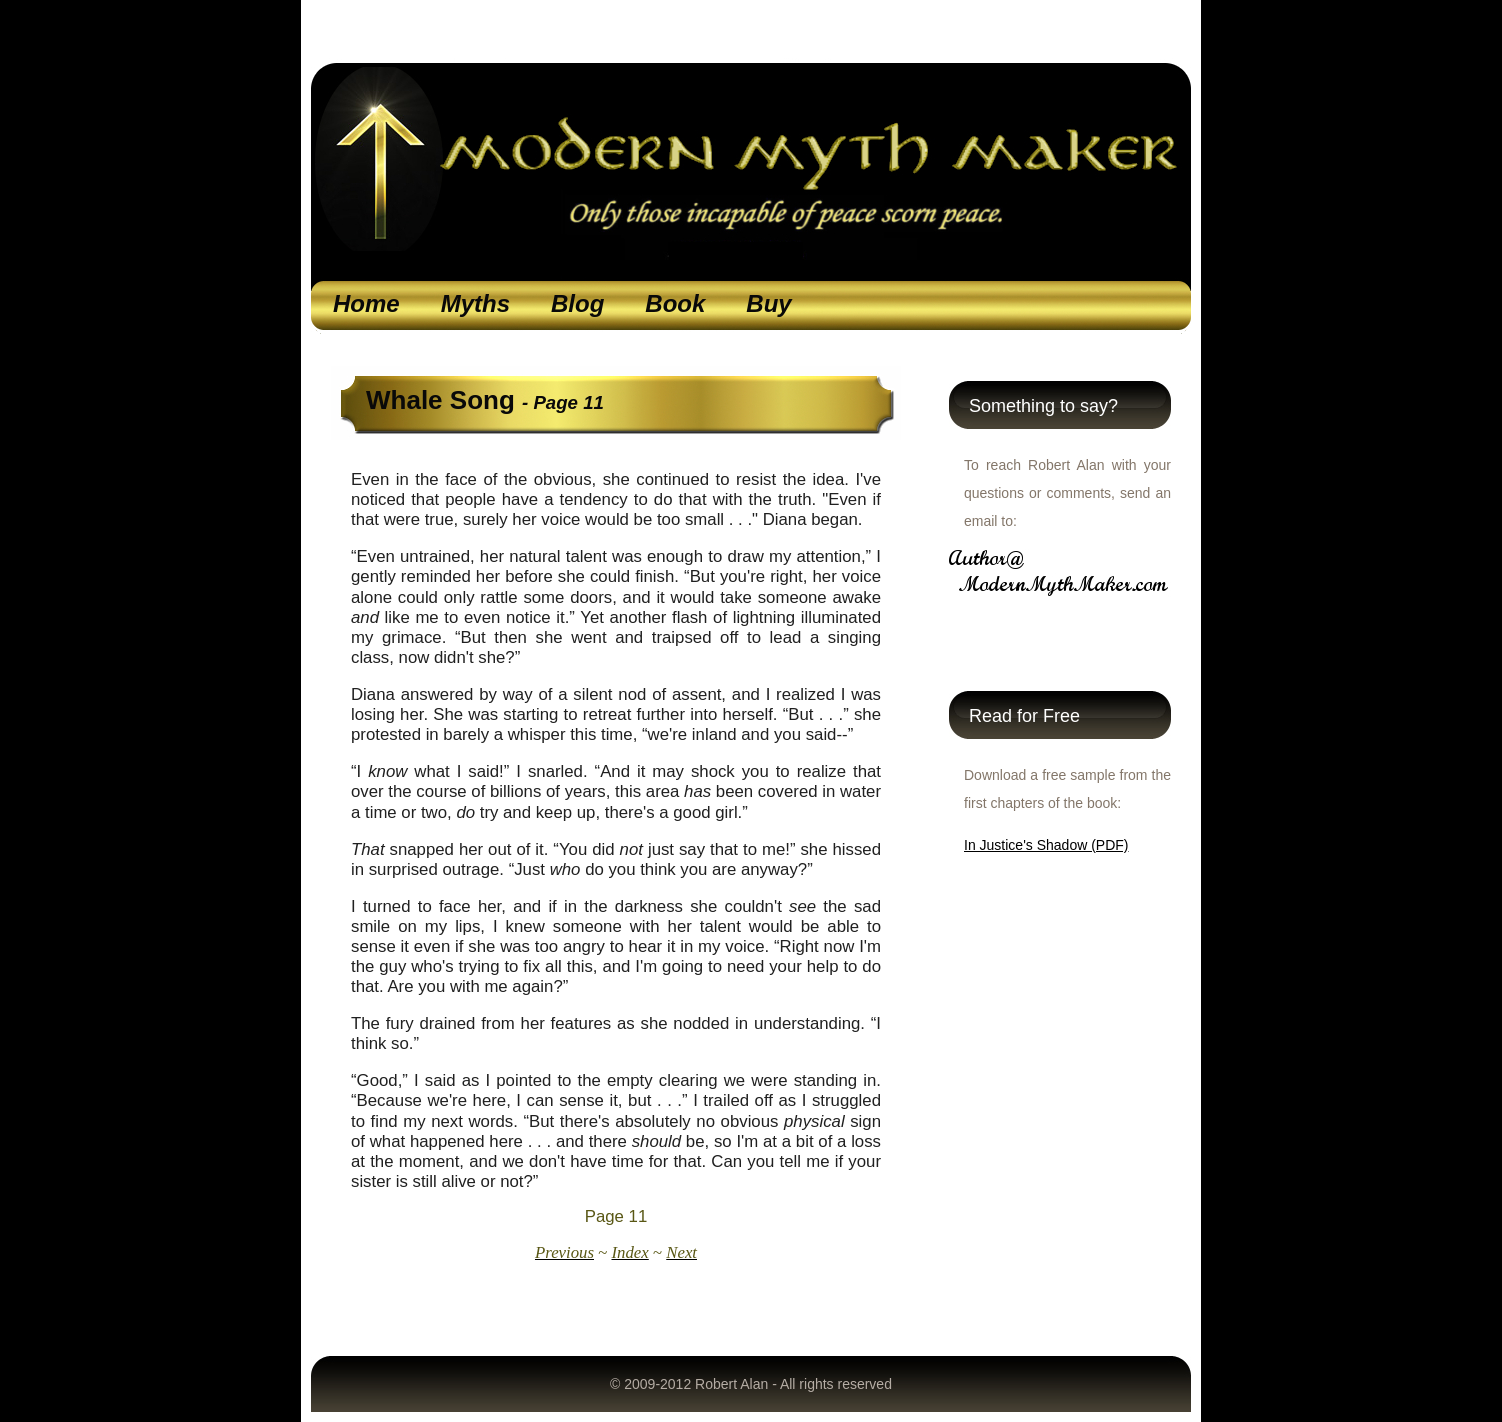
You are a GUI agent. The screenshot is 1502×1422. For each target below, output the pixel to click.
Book (675, 303)
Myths (475, 303)
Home (366, 303)
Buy (768, 303)
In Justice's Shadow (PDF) (1046, 845)
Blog (577, 303)
